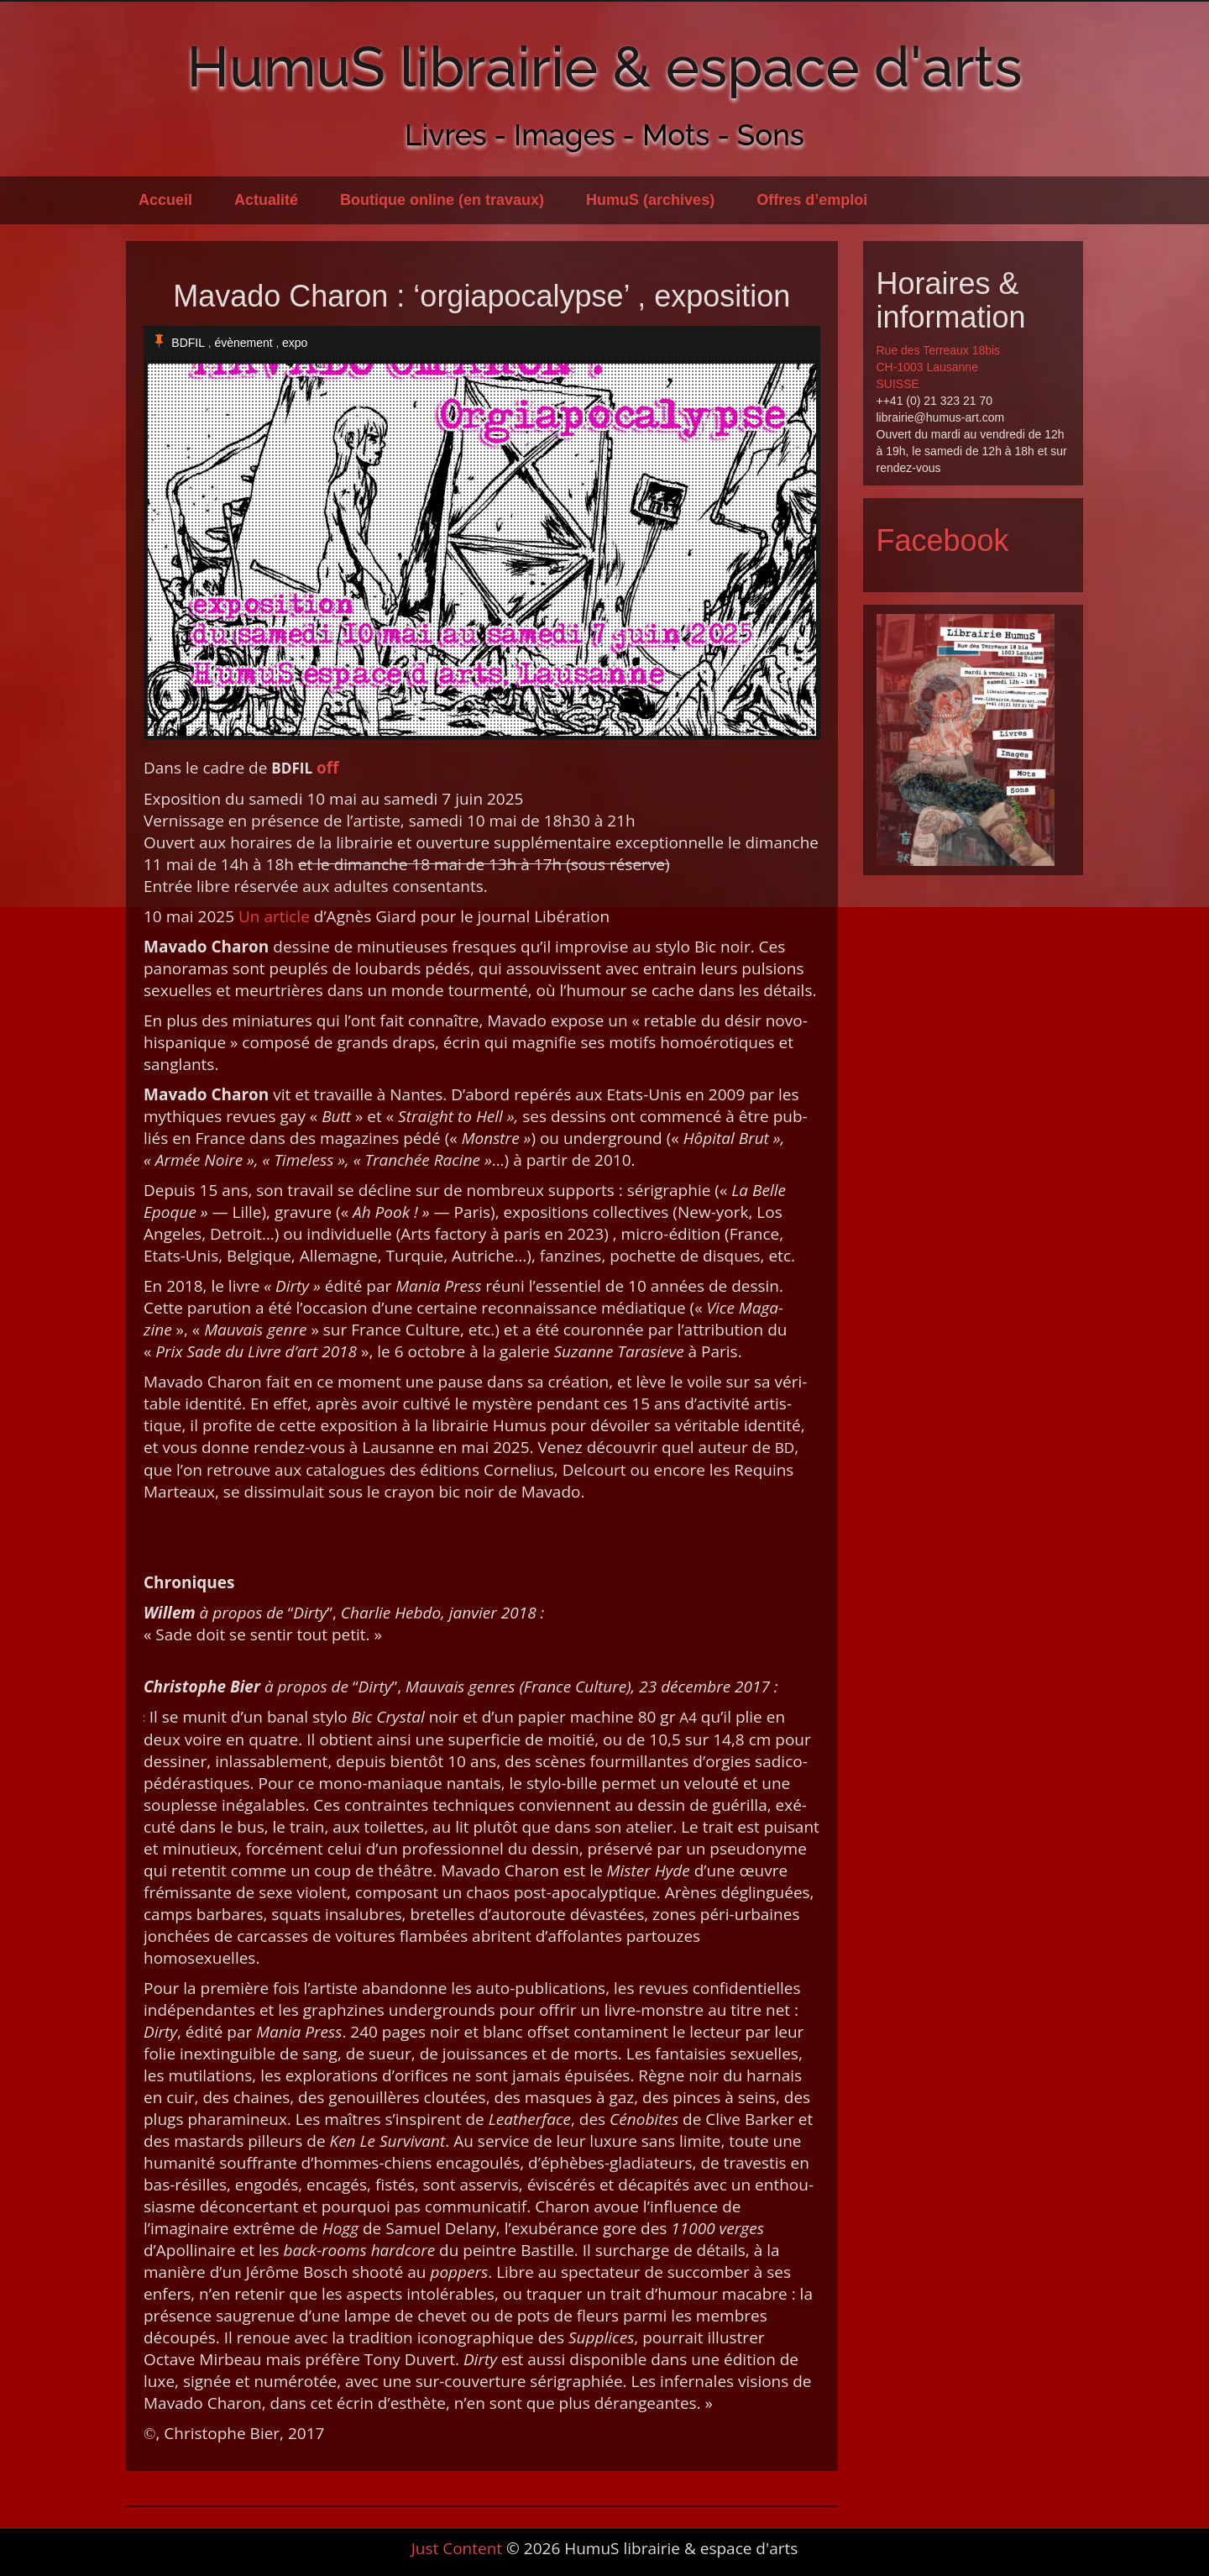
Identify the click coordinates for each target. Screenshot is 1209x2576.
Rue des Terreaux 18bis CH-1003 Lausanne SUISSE (939, 367)
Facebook (943, 540)
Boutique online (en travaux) (442, 199)
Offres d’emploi (811, 199)
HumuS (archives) (650, 199)
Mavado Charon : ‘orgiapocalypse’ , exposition (481, 296)
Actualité (266, 199)
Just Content (456, 2548)
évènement (243, 342)
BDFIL (188, 342)
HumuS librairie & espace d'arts (605, 66)
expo (294, 342)
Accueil (165, 199)
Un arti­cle (274, 916)
